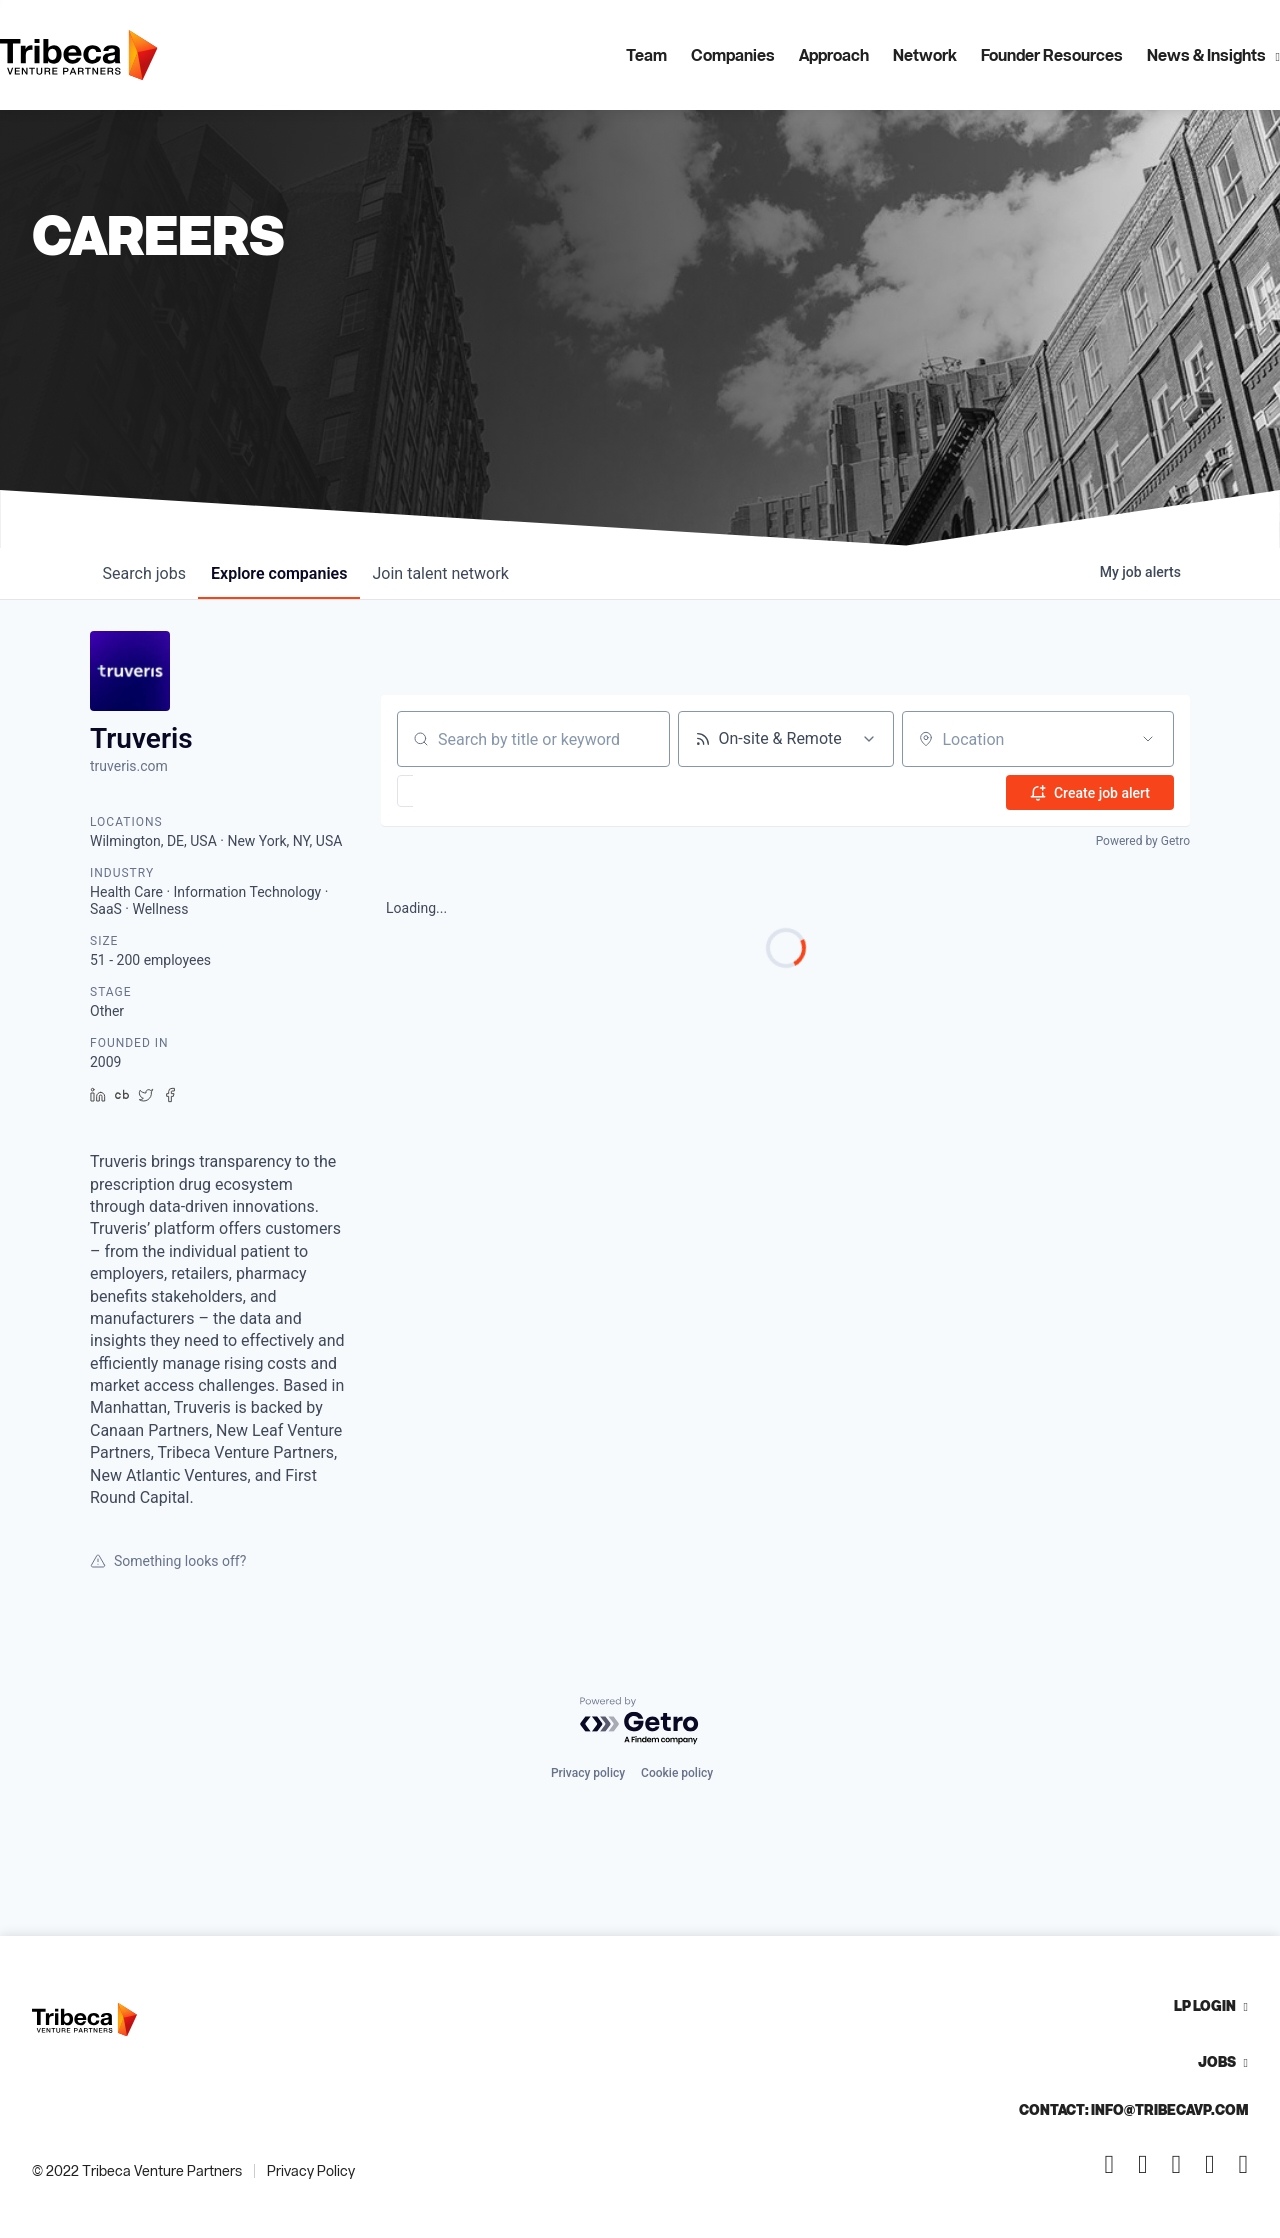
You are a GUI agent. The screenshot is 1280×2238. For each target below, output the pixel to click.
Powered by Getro (1143, 840)
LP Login (1205, 2005)
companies (289, 573)
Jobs (1217, 2061)
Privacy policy (588, 1773)
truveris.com (129, 766)
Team (646, 55)
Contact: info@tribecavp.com (1133, 2109)
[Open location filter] (1148, 739)
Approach (834, 55)
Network (925, 55)
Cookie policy (677, 1773)
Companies (733, 55)
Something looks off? (168, 1561)
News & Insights (1206, 55)
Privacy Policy (311, 2170)
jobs (147, 573)
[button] (463, 791)
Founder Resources (1052, 55)
